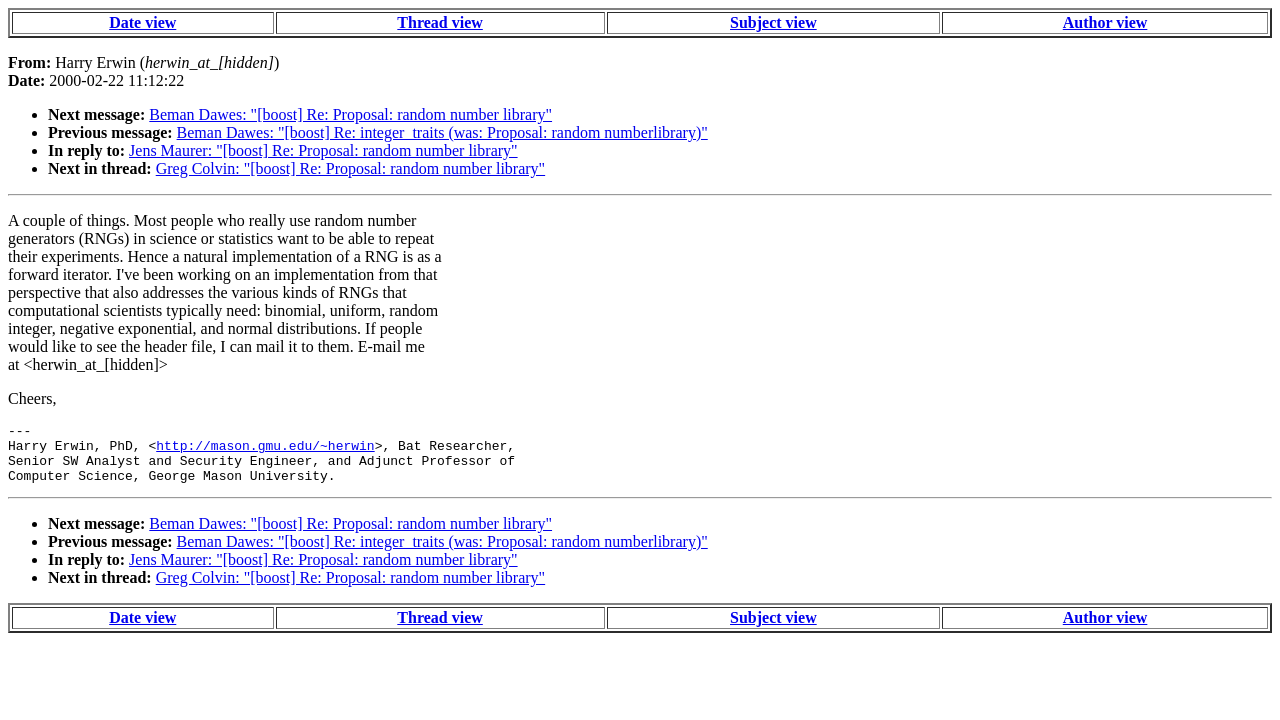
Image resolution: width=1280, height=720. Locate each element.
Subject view (773, 22)
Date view (142, 22)
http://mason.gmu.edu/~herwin (265, 451)
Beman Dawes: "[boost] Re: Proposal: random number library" (350, 114)
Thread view (439, 22)
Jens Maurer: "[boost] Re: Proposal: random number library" (323, 150)
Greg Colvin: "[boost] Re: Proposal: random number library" (350, 168)
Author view (1105, 22)
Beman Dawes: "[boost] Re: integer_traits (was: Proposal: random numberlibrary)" (442, 132)
